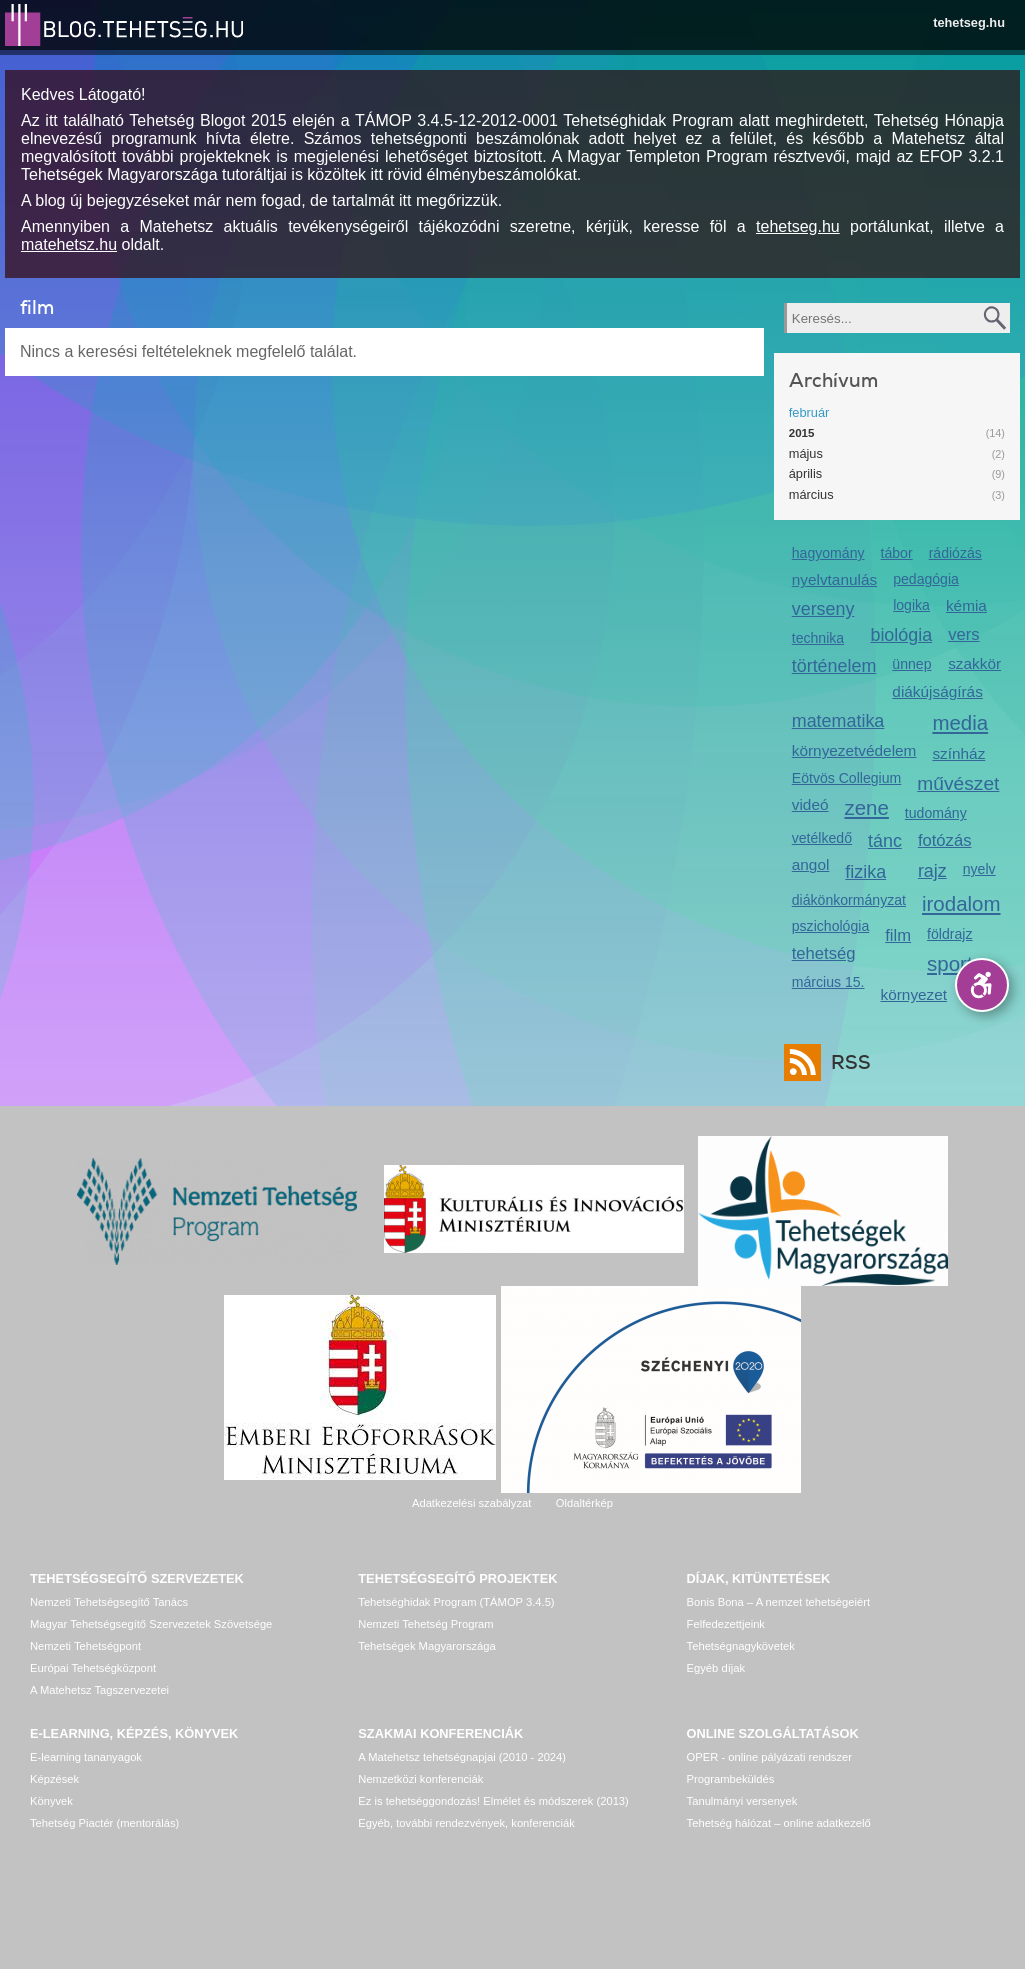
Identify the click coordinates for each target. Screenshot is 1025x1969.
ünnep (911, 664)
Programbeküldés (731, 1779)
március (811, 494)
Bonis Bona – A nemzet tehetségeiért (778, 1602)
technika (818, 638)
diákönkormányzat (849, 900)
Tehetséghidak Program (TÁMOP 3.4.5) (456, 1602)
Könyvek (51, 1801)
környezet (914, 994)
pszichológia (830, 926)
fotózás (945, 840)
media (960, 722)
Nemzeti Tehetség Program (425, 1624)
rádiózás (955, 553)
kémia (966, 605)
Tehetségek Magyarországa (426, 1646)
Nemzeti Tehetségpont (85, 1646)
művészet (958, 783)
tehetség (824, 953)
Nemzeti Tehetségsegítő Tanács (109, 1602)
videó (810, 804)
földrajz (949, 934)
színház (958, 753)
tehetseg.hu (969, 22)
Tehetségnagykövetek (741, 1646)
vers (963, 634)
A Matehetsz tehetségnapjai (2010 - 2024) (462, 1757)
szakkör (974, 663)
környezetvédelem (854, 750)
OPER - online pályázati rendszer (769, 1757)
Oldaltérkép (584, 1503)
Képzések (54, 1779)
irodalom (961, 903)
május (806, 453)
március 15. (828, 982)
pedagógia (926, 579)
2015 (802, 433)
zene (866, 807)
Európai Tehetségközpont (93, 1668)
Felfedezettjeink (726, 1624)
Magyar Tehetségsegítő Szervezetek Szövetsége (151, 1624)
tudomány (936, 813)
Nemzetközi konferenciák (420, 1779)
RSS (846, 1062)
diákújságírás (937, 691)
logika (911, 605)
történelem (834, 666)
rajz (932, 871)
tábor (897, 553)
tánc (885, 841)
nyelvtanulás (834, 579)
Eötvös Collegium (847, 778)
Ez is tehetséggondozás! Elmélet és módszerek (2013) (493, 1801)
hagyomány (828, 553)
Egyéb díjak (716, 1668)
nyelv (979, 869)
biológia (901, 635)
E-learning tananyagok (86, 1757)
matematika (838, 721)
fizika (865, 872)
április (805, 473)
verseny (823, 609)
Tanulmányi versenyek (742, 1801)
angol (811, 864)
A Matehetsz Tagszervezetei (99, 1690)
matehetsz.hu (69, 244)
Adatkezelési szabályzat (471, 1503)
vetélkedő (822, 838)
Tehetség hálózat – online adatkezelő (779, 1823)
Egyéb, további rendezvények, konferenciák (466, 1823)
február (809, 412)
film (898, 935)
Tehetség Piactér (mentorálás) (104, 1823)
